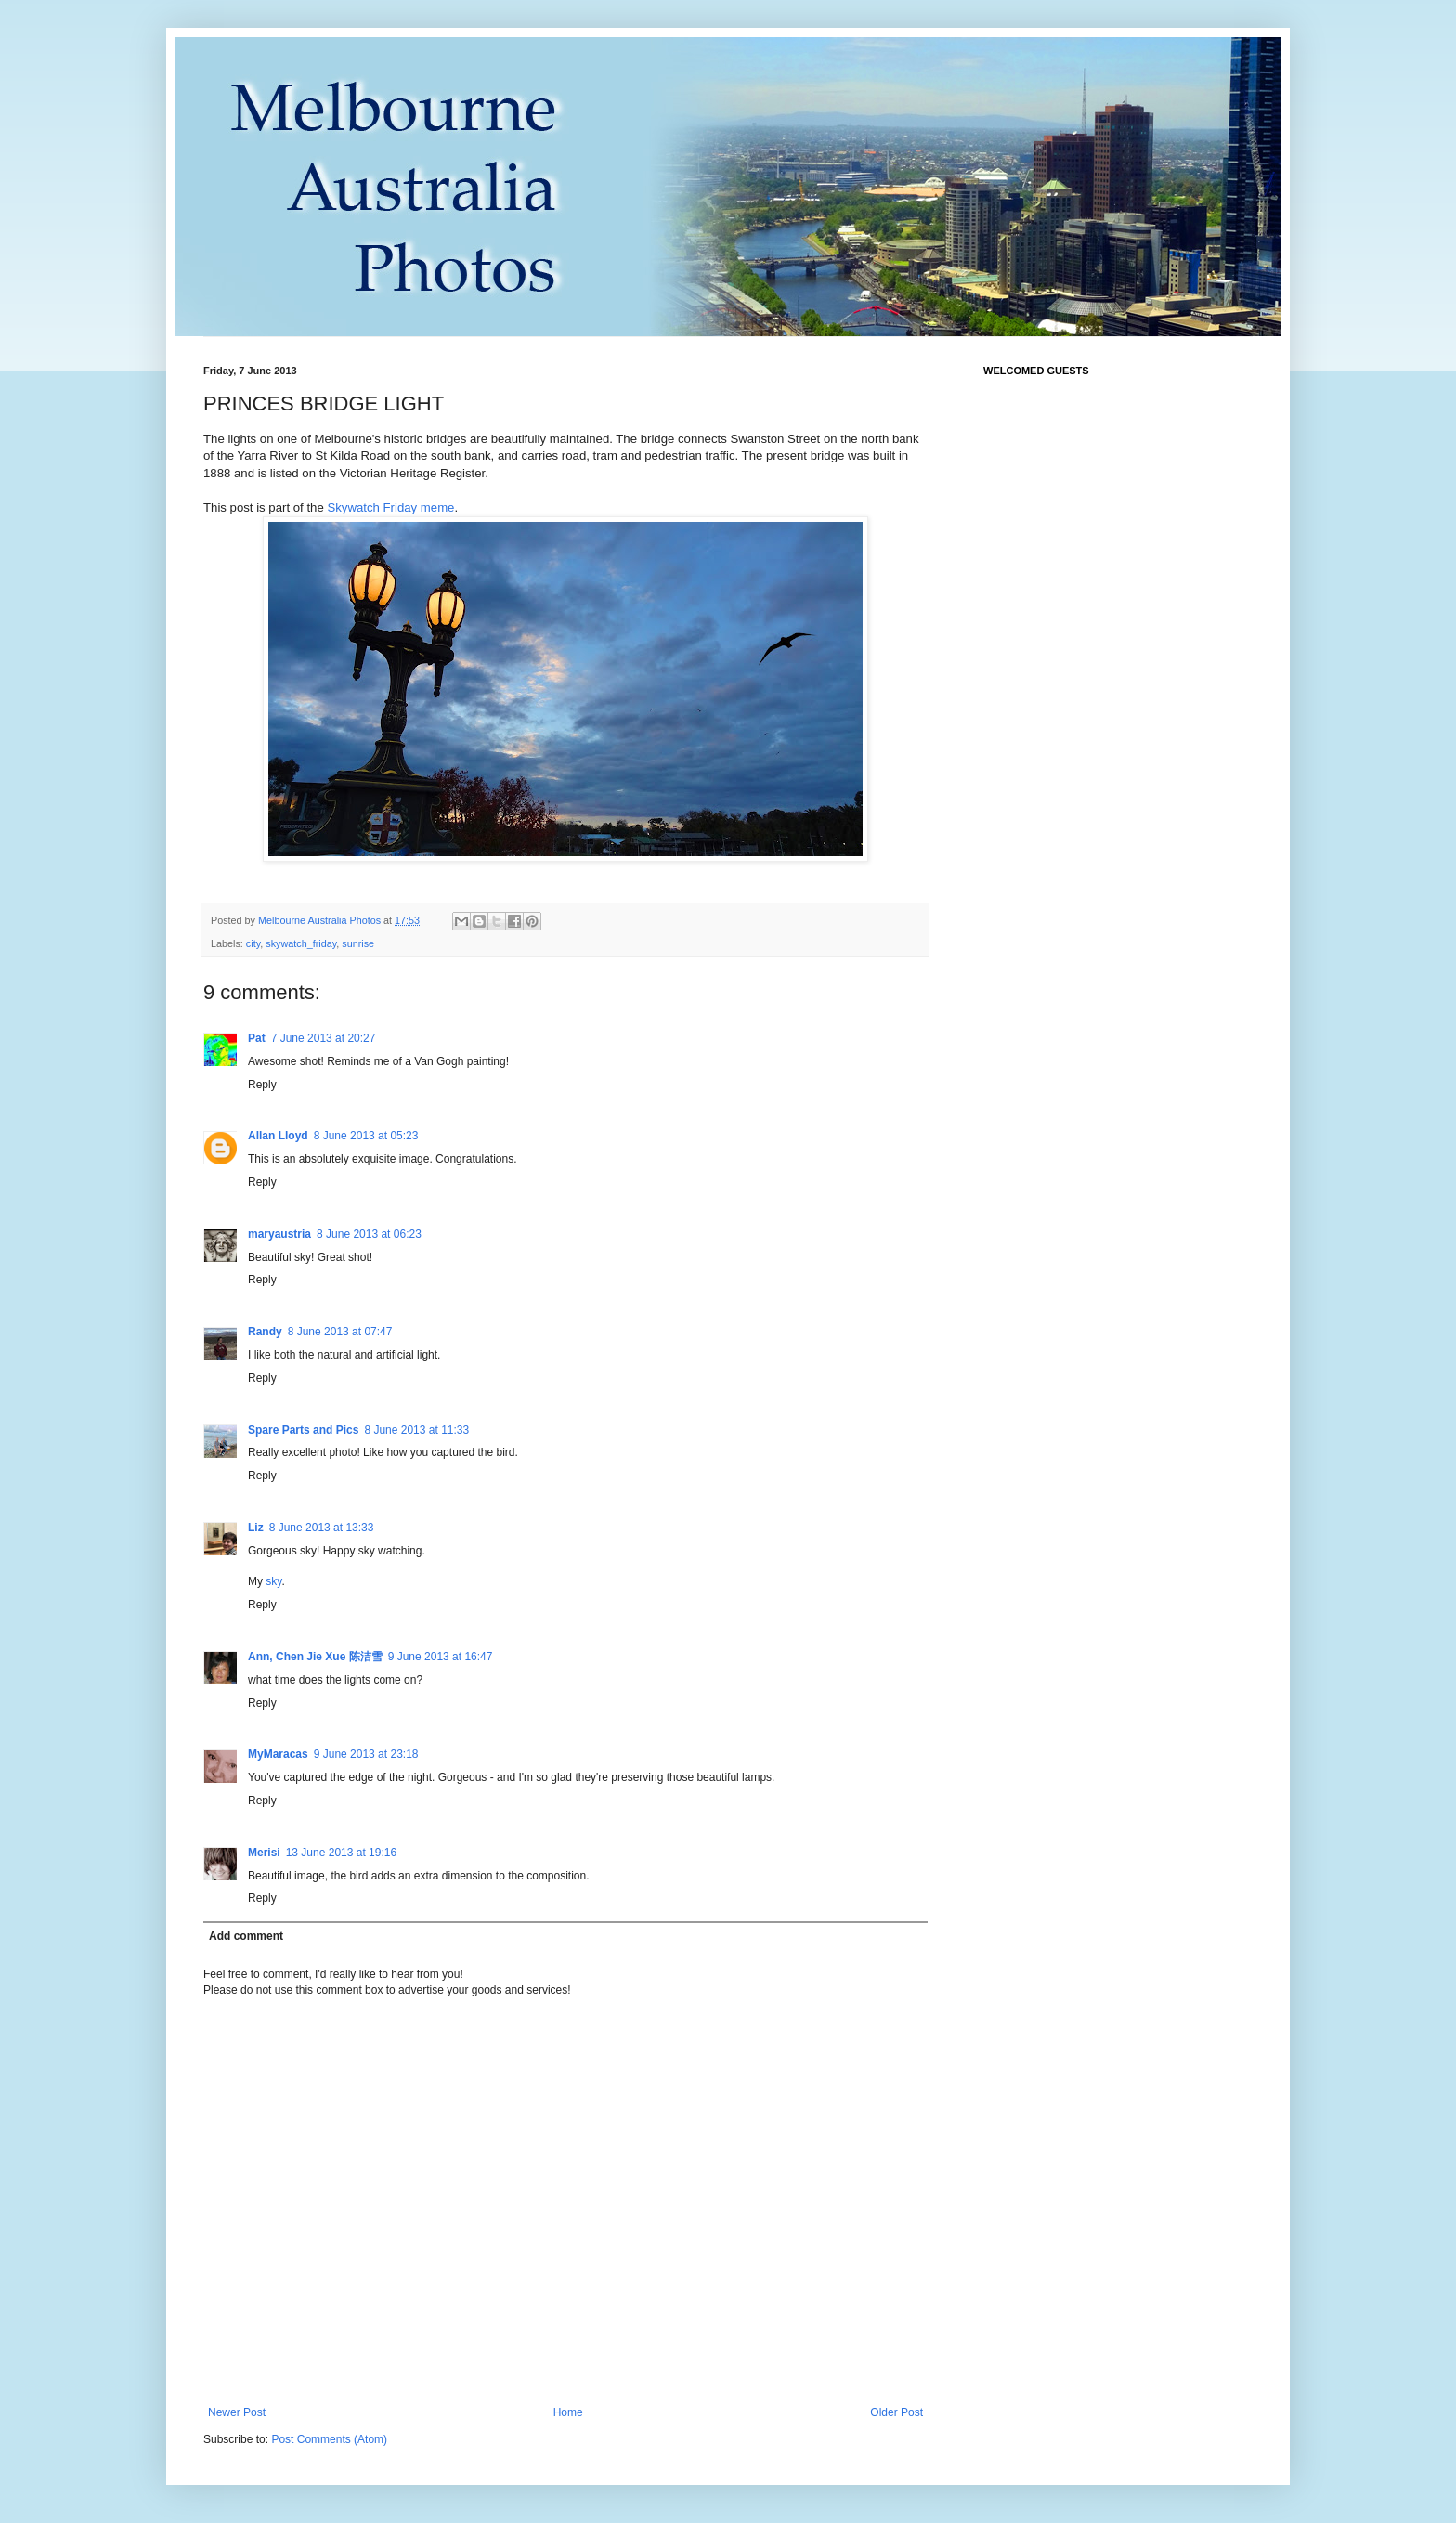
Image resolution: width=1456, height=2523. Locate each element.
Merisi (264, 1852)
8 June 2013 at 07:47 (340, 1331)
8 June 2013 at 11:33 (416, 1430)
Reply (262, 1084)
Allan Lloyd (278, 1135)
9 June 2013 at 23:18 (366, 1754)
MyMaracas (278, 1754)
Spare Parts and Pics (303, 1430)
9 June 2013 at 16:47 (440, 1656)
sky (273, 1581)
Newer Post (237, 2412)
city (253, 943)
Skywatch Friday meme (390, 507)
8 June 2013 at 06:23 (369, 1234)
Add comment (246, 1936)
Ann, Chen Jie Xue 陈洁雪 (315, 1656)
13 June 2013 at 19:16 (341, 1852)
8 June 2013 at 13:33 (321, 1527)
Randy (265, 1331)
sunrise (358, 943)
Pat (257, 1038)
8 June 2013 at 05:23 (366, 1135)
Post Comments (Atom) (329, 2439)
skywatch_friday (301, 943)
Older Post (896, 2412)
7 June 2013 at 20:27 (323, 1038)
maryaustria (279, 1234)
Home (568, 2412)
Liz (256, 1527)
